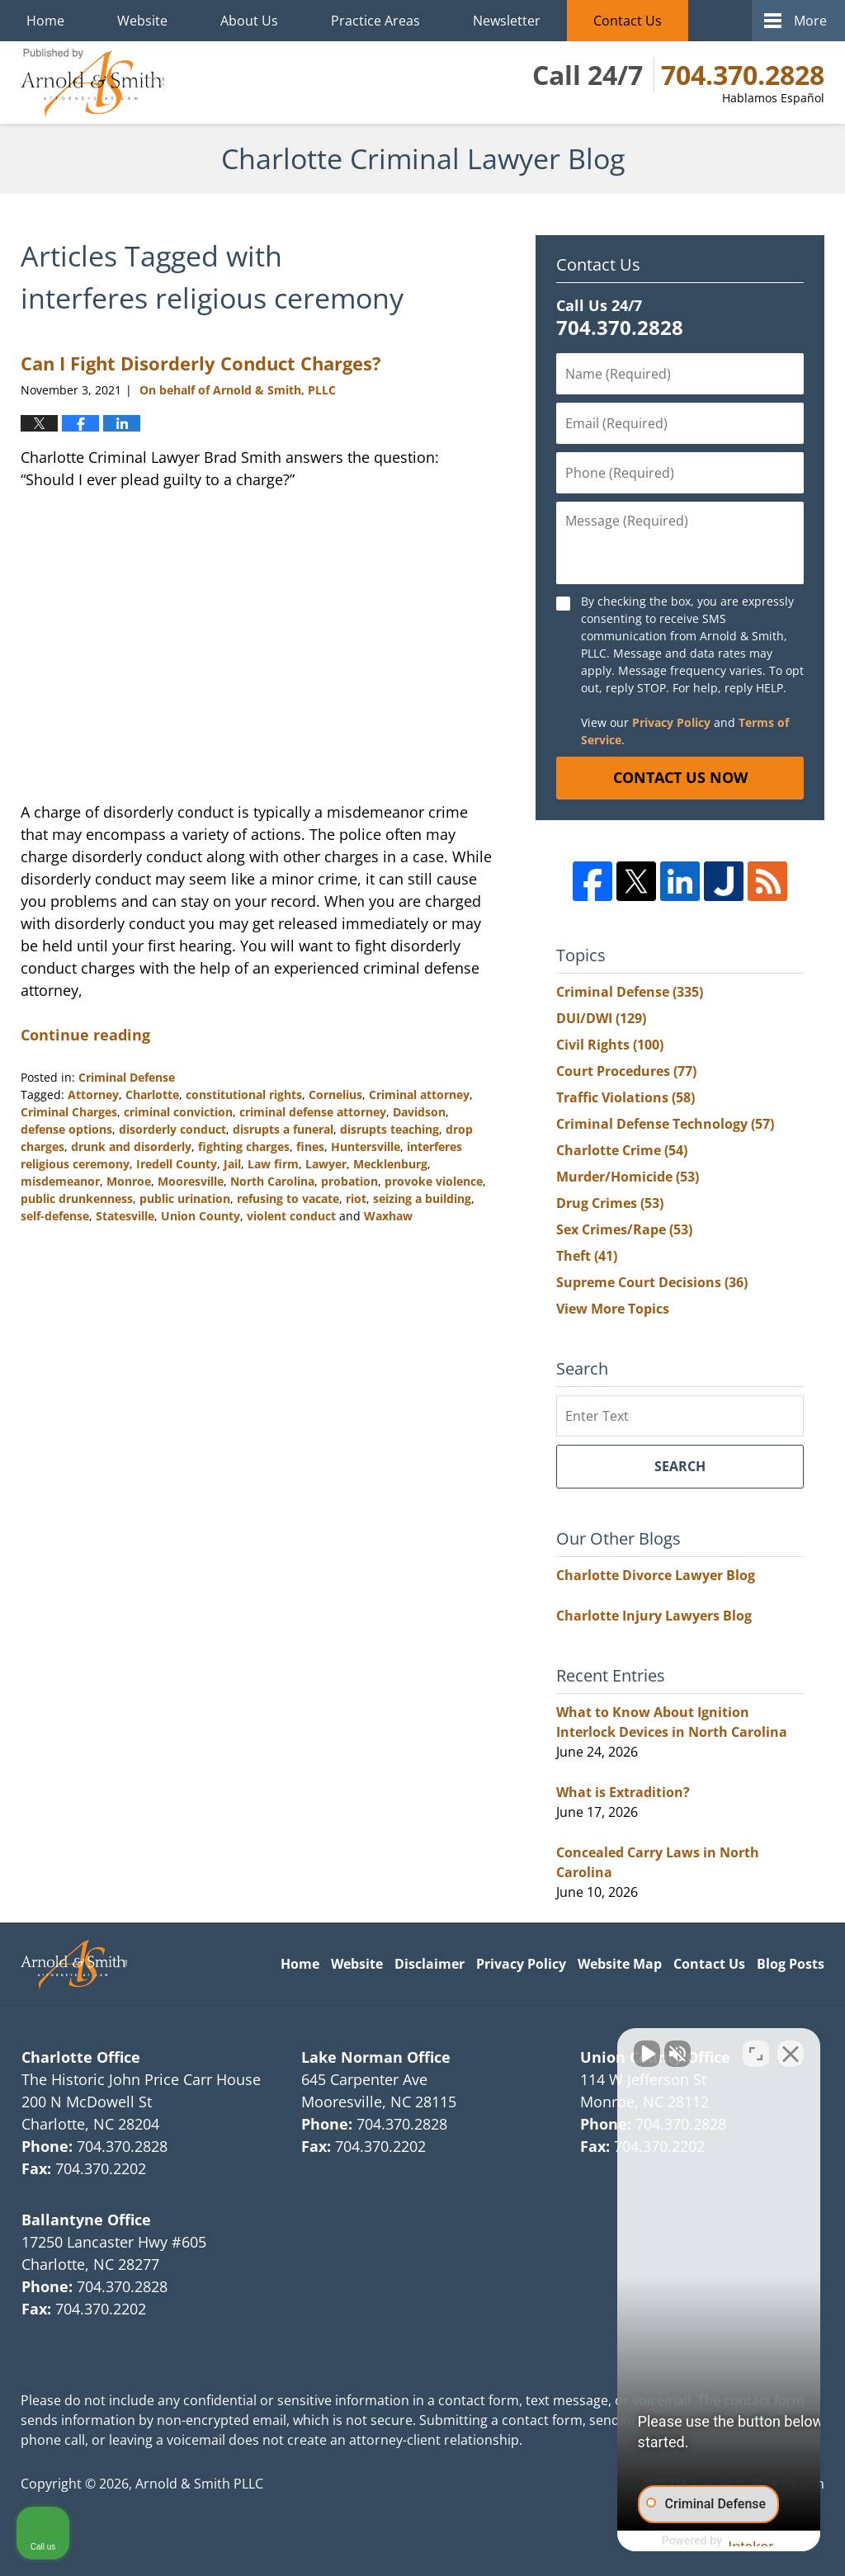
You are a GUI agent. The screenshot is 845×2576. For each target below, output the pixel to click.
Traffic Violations (625, 1097)
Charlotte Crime (621, 1150)
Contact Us (627, 21)
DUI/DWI (601, 1018)
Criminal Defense (126, 1077)
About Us (249, 21)
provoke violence (434, 1181)
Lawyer (326, 1164)
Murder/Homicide (627, 1177)
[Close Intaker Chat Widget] (790, 2049)
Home (45, 21)
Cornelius (335, 1094)
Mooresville (191, 1181)
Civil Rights (609, 1045)
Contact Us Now (680, 777)
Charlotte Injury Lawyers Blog (654, 1615)
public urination (184, 1198)
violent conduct (291, 1216)
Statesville (125, 1216)
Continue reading (85, 1035)
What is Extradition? (623, 1792)
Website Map (620, 1964)
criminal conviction (178, 1112)
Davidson (419, 1112)
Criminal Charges (69, 1112)
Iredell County (176, 1164)
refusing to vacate (288, 1198)
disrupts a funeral (283, 1129)
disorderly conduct (172, 1129)
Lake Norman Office (376, 2057)
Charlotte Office (80, 2057)
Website (142, 21)
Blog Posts (790, 1964)
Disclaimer (429, 1964)
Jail (232, 1164)
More (810, 21)
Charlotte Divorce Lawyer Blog (655, 1575)
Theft (586, 1256)
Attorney (93, 1094)
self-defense (55, 1216)
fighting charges (244, 1146)
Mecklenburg (390, 1164)
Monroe (128, 1181)
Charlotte (152, 1094)
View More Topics (612, 1309)
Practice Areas (375, 21)
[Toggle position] (756, 2049)
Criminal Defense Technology (665, 1124)
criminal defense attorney (312, 1112)
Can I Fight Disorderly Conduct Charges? (201, 363)
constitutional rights (244, 1094)
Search (680, 1466)
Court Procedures (626, 1071)
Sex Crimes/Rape (624, 1229)
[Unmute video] (553, 2049)
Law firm (273, 1164)
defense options (66, 1129)
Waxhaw (388, 1216)
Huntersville (365, 1146)
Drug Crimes (609, 1203)
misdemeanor (60, 1181)
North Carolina (272, 1181)
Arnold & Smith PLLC (199, 2484)
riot (356, 1198)
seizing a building (422, 1198)
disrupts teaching (389, 1129)
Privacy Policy (671, 722)
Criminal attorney (419, 1094)
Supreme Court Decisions (652, 1282)
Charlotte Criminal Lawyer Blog (92, 82)
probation (349, 1181)
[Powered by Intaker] (704, 2541)
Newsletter (507, 21)
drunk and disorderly (131, 1146)
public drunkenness (77, 1198)
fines (310, 1146)
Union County (200, 1216)
